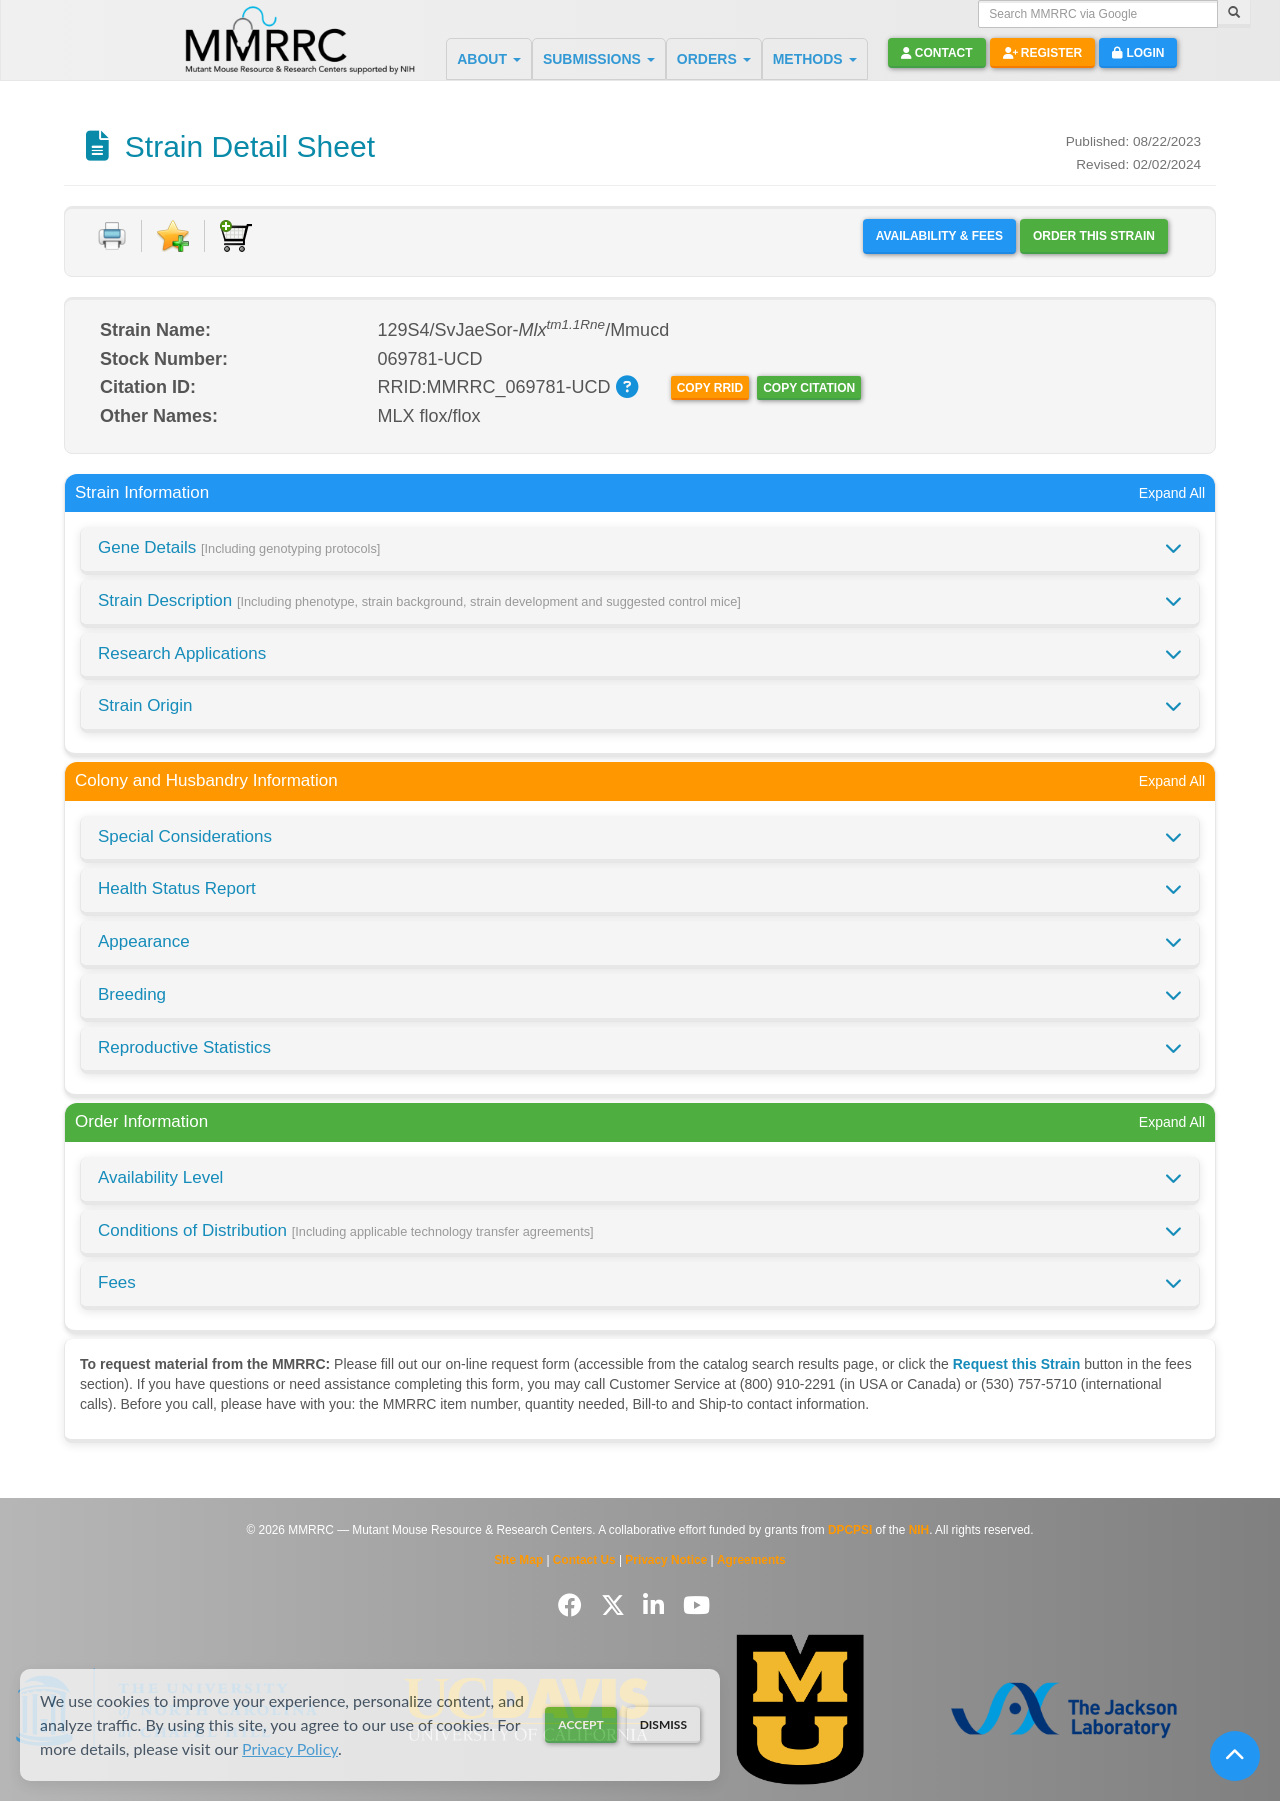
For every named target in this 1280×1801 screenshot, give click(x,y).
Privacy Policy (290, 1748)
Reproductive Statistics (184, 1047)
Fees (117, 1282)
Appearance (144, 941)
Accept (580, 1724)
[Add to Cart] (236, 236)
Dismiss (663, 1724)
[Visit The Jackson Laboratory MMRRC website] (1064, 1709)
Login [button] (1138, 53)
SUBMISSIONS (599, 59)
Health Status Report (177, 888)
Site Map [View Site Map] (518, 1560)
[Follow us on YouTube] (696, 1605)
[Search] (1234, 14)
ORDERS (714, 59)
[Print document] (112, 236)
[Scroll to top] (1235, 1756)
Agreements (751, 1560)
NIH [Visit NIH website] (919, 1530)
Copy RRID (710, 388)
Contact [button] (937, 53)
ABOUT (489, 59)
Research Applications (182, 653)
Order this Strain (1094, 236)
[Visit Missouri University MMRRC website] (800, 1709)
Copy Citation (809, 388)
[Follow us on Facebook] (573, 1605)
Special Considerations (185, 836)
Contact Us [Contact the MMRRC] (584, 1560)
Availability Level (160, 1177)
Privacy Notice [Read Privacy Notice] (666, 1560)
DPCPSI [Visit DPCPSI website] (850, 1530)
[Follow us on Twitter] (616, 1605)
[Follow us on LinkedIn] (657, 1605)
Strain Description (419, 600)
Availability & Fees (939, 236)
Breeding (132, 994)
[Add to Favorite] (173, 236)
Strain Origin (145, 705)
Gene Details (239, 547)
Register (1043, 53)
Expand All (1172, 493)
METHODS (815, 59)
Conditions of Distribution (346, 1230)
